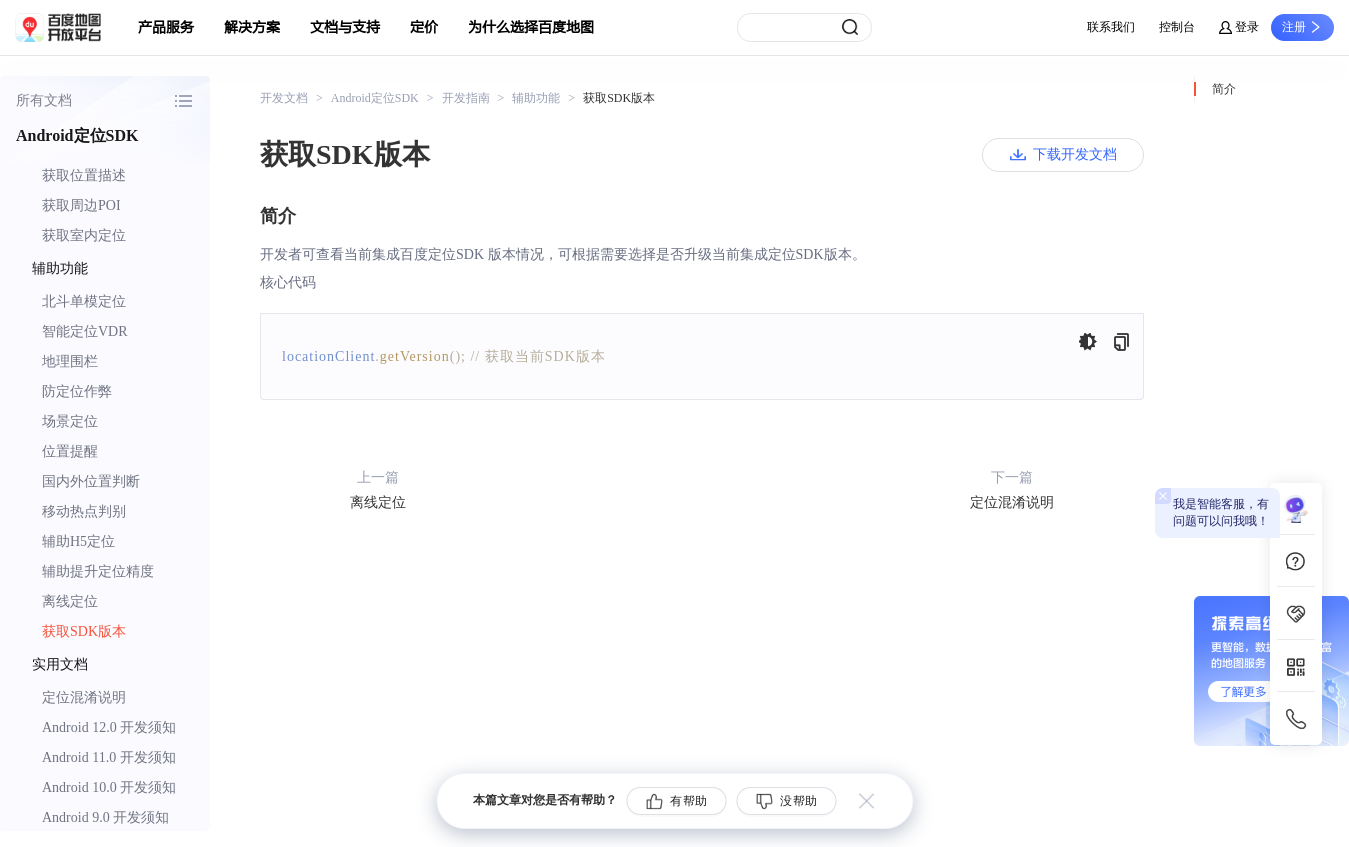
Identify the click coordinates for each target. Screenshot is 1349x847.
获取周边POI (81, 205)
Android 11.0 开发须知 (109, 757)
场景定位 (70, 421)
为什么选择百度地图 (531, 27)
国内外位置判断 (91, 481)
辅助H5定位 (78, 541)
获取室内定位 (84, 235)
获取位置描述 (84, 175)
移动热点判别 (84, 511)
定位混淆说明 (84, 697)
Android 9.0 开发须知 (105, 817)
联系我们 (1111, 27)
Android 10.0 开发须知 (109, 787)
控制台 (1177, 27)
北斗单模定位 (84, 301)
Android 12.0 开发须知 (109, 727)
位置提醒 (70, 451)
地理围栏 (70, 361)
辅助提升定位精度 (98, 571)
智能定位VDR (85, 331)
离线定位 (70, 601)
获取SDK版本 (84, 631)
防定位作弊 (77, 391)
